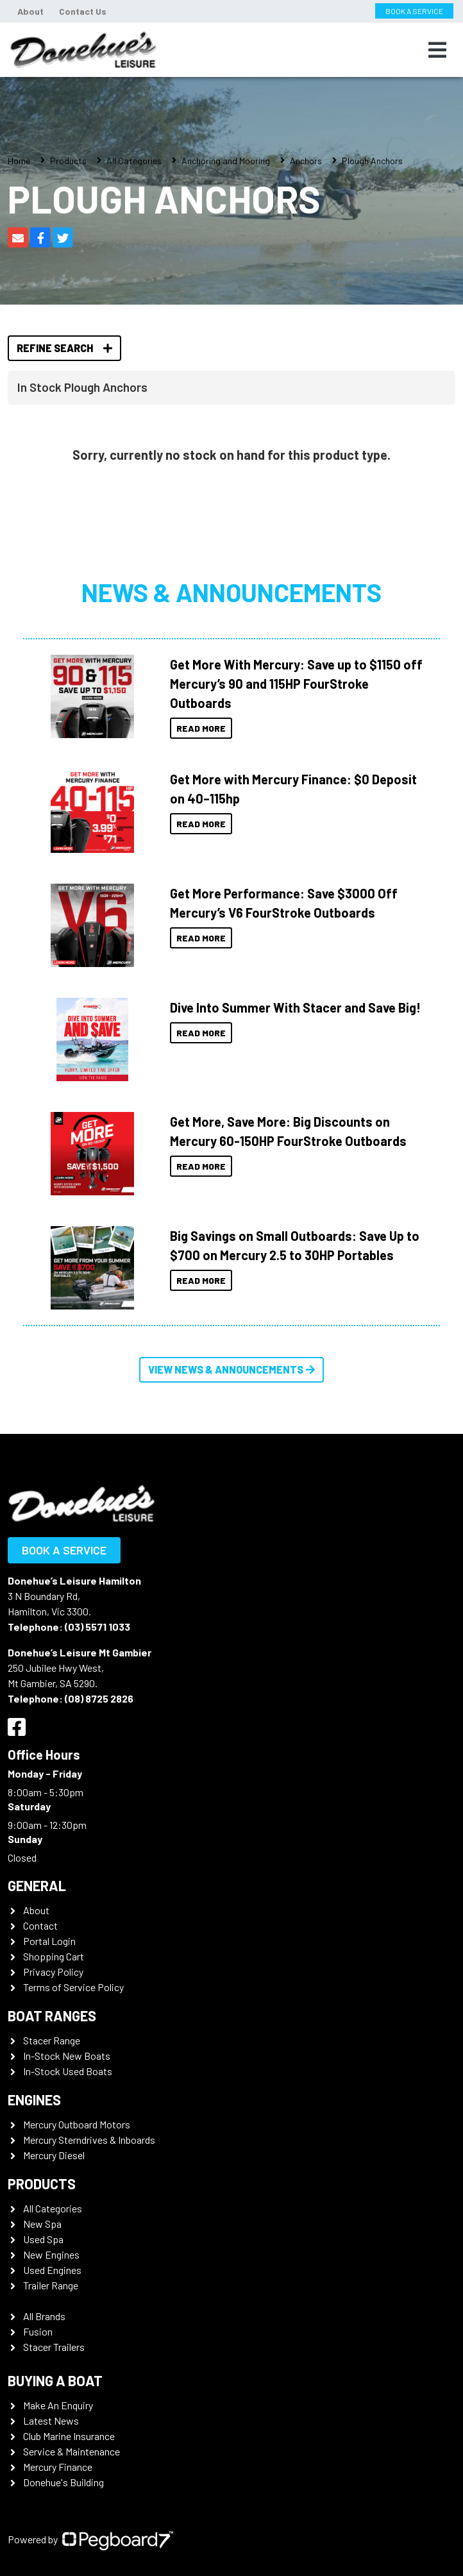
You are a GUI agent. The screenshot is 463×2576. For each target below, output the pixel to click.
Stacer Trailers (54, 2347)
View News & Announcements (231, 1369)
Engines (34, 2099)
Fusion (38, 2331)
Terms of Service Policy (73, 1987)
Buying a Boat (55, 2380)
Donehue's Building (63, 2482)
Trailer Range (50, 2285)
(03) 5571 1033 (97, 1627)
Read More (201, 728)
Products (68, 160)
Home (19, 160)
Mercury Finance (57, 2467)
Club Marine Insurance (69, 2436)
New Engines (51, 2254)
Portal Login (49, 1941)
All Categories (134, 160)
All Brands (44, 2316)
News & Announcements (231, 592)
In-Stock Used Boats (67, 2071)
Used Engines (52, 2270)
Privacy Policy (53, 1972)
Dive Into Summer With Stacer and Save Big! (295, 1007)
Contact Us (82, 11)
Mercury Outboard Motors (76, 2124)
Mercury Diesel (54, 2155)
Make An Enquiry (58, 2405)
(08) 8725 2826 (99, 1698)
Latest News (51, 2420)
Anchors (306, 160)
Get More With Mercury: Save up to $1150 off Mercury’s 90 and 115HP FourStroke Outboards (296, 684)
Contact (40, 1925)
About (30, 11)
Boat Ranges (52, 2015)
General (37, 1885)
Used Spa (43, 2239)
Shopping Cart (53, 1956)
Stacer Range (51, 2040)
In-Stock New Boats (66, 2056)
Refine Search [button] (64, 348)
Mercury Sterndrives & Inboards (89, 2140)
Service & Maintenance (71, 2451)
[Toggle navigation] (437, 50)
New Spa (42, 2224)
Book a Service (64, 1550)
